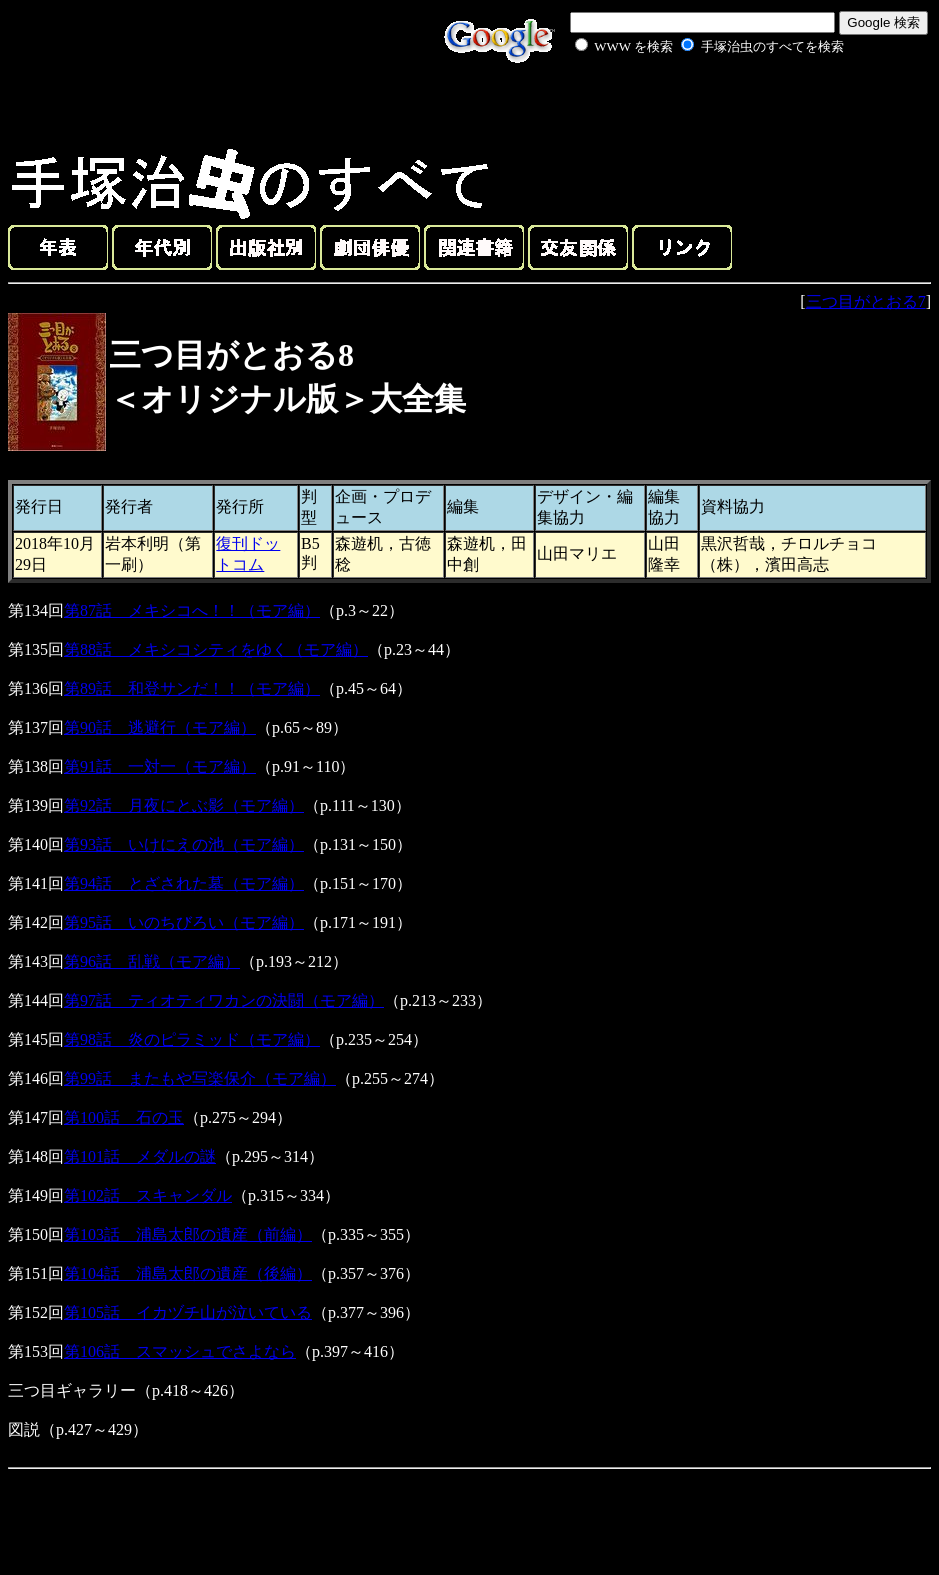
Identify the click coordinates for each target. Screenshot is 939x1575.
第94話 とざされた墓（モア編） (184, 883)
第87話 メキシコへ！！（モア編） (192, 610)
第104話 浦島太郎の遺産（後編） (188, 1273)
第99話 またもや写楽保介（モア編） (200, 1078)
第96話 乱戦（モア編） (152, 961)
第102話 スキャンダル (148, 1195)
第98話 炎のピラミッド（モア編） (192, 1039)
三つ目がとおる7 (866, 301)
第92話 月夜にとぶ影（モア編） (184, 805)
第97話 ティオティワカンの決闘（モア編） (224, 1000)
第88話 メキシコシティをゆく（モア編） (216, 649)
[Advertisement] (687, 104)
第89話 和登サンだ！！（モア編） (192, 688)
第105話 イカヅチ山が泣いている (188, 1312)
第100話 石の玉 (124, 1117)
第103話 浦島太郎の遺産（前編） (188, 1234)
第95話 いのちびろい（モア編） (184, 922)
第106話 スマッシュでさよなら (180, 1351)
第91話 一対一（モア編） (160, 766)
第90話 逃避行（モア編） (160, 727)
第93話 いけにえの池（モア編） (184, 844)
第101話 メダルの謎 (140, 1156)
